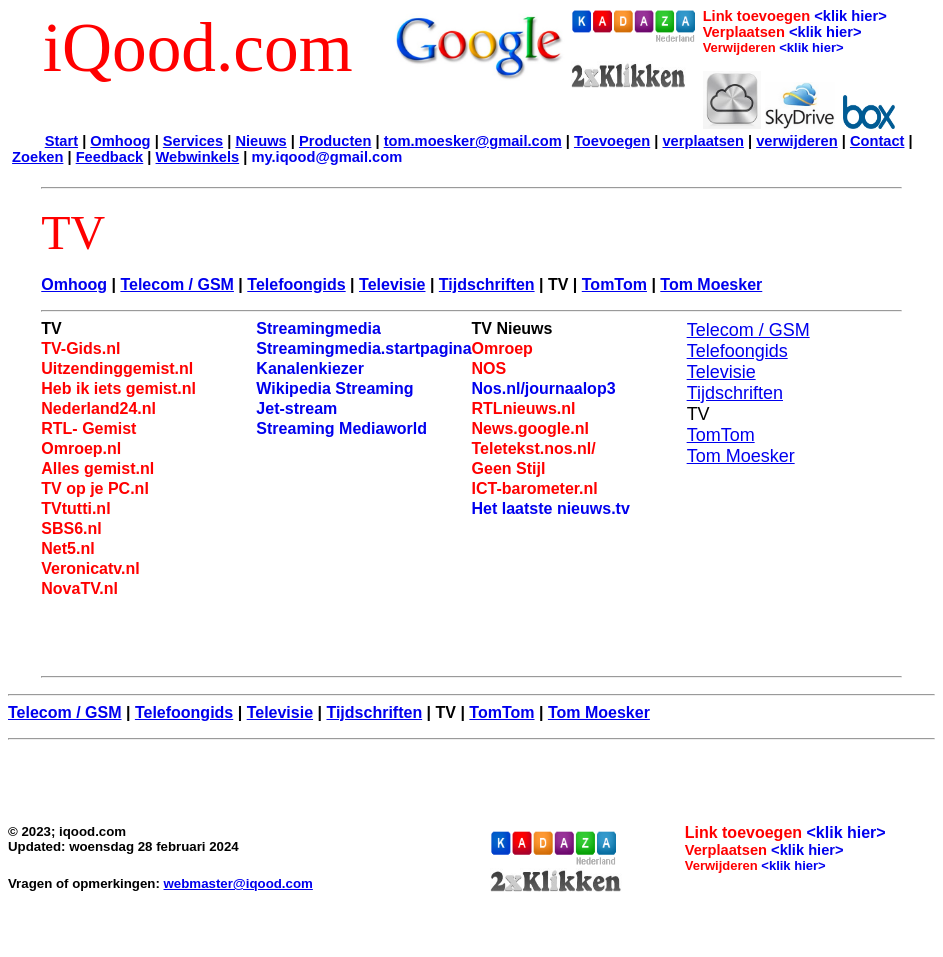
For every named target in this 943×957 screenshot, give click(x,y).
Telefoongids (296, 284)
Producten (335, 141)
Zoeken (37, 157)
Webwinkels (198, 157)
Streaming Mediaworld (341, 428)
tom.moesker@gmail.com (473, 141)
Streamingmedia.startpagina (363, 348)
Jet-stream (296, 408)
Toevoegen (612, 141)
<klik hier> (850, 16)
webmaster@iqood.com (238, 883)
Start (61, 141)
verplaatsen (702, 141)
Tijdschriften (487, 284)
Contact (877, 141)
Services (193, 141)
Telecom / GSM (177, 284)
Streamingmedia (318, 328)
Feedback (110, 157)
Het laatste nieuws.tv (551, 508)
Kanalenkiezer (310, 368)
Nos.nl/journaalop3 (544, 388)
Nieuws (260, 141)
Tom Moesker (711, 284)
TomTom (614, 284)
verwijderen (796, 141)
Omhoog (120, 141)
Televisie (392, 284)
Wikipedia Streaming (334, 388)
